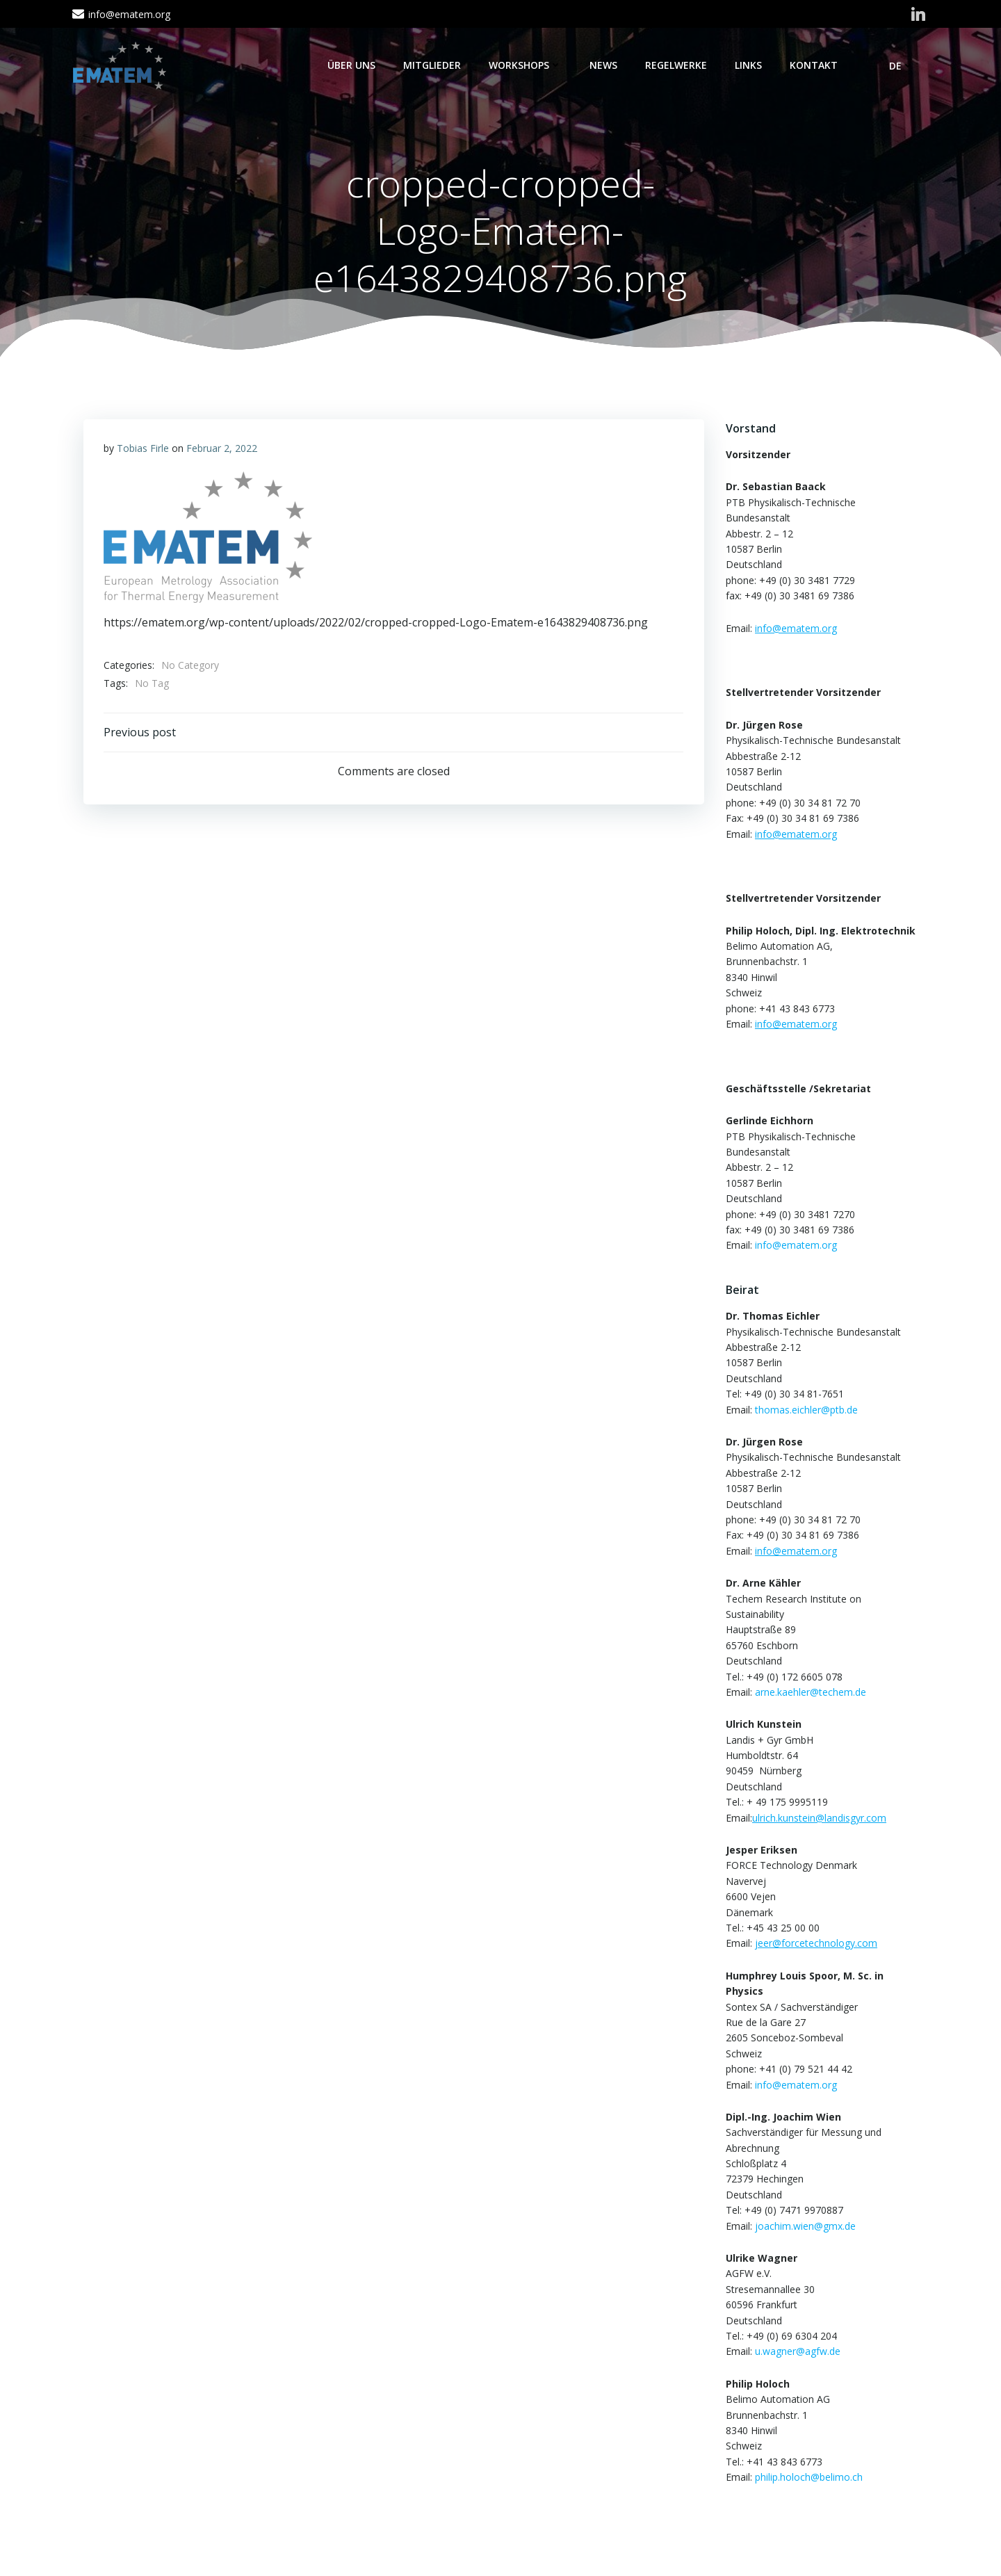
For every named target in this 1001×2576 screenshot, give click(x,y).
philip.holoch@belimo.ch (808, 2477)
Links (749, 65)
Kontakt (814, 65)
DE (902, 65)
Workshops (525, 65)
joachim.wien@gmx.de (804, 2226)
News (604, 65)
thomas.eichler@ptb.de (805, 1409)
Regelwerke (677, 65)
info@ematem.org (795, 1245)
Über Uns (352, 65)
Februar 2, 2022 (221, 449)
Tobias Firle (143, 449)
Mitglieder (433, 65)
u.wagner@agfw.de (797, 2351)
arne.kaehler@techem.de (809, 1692)
